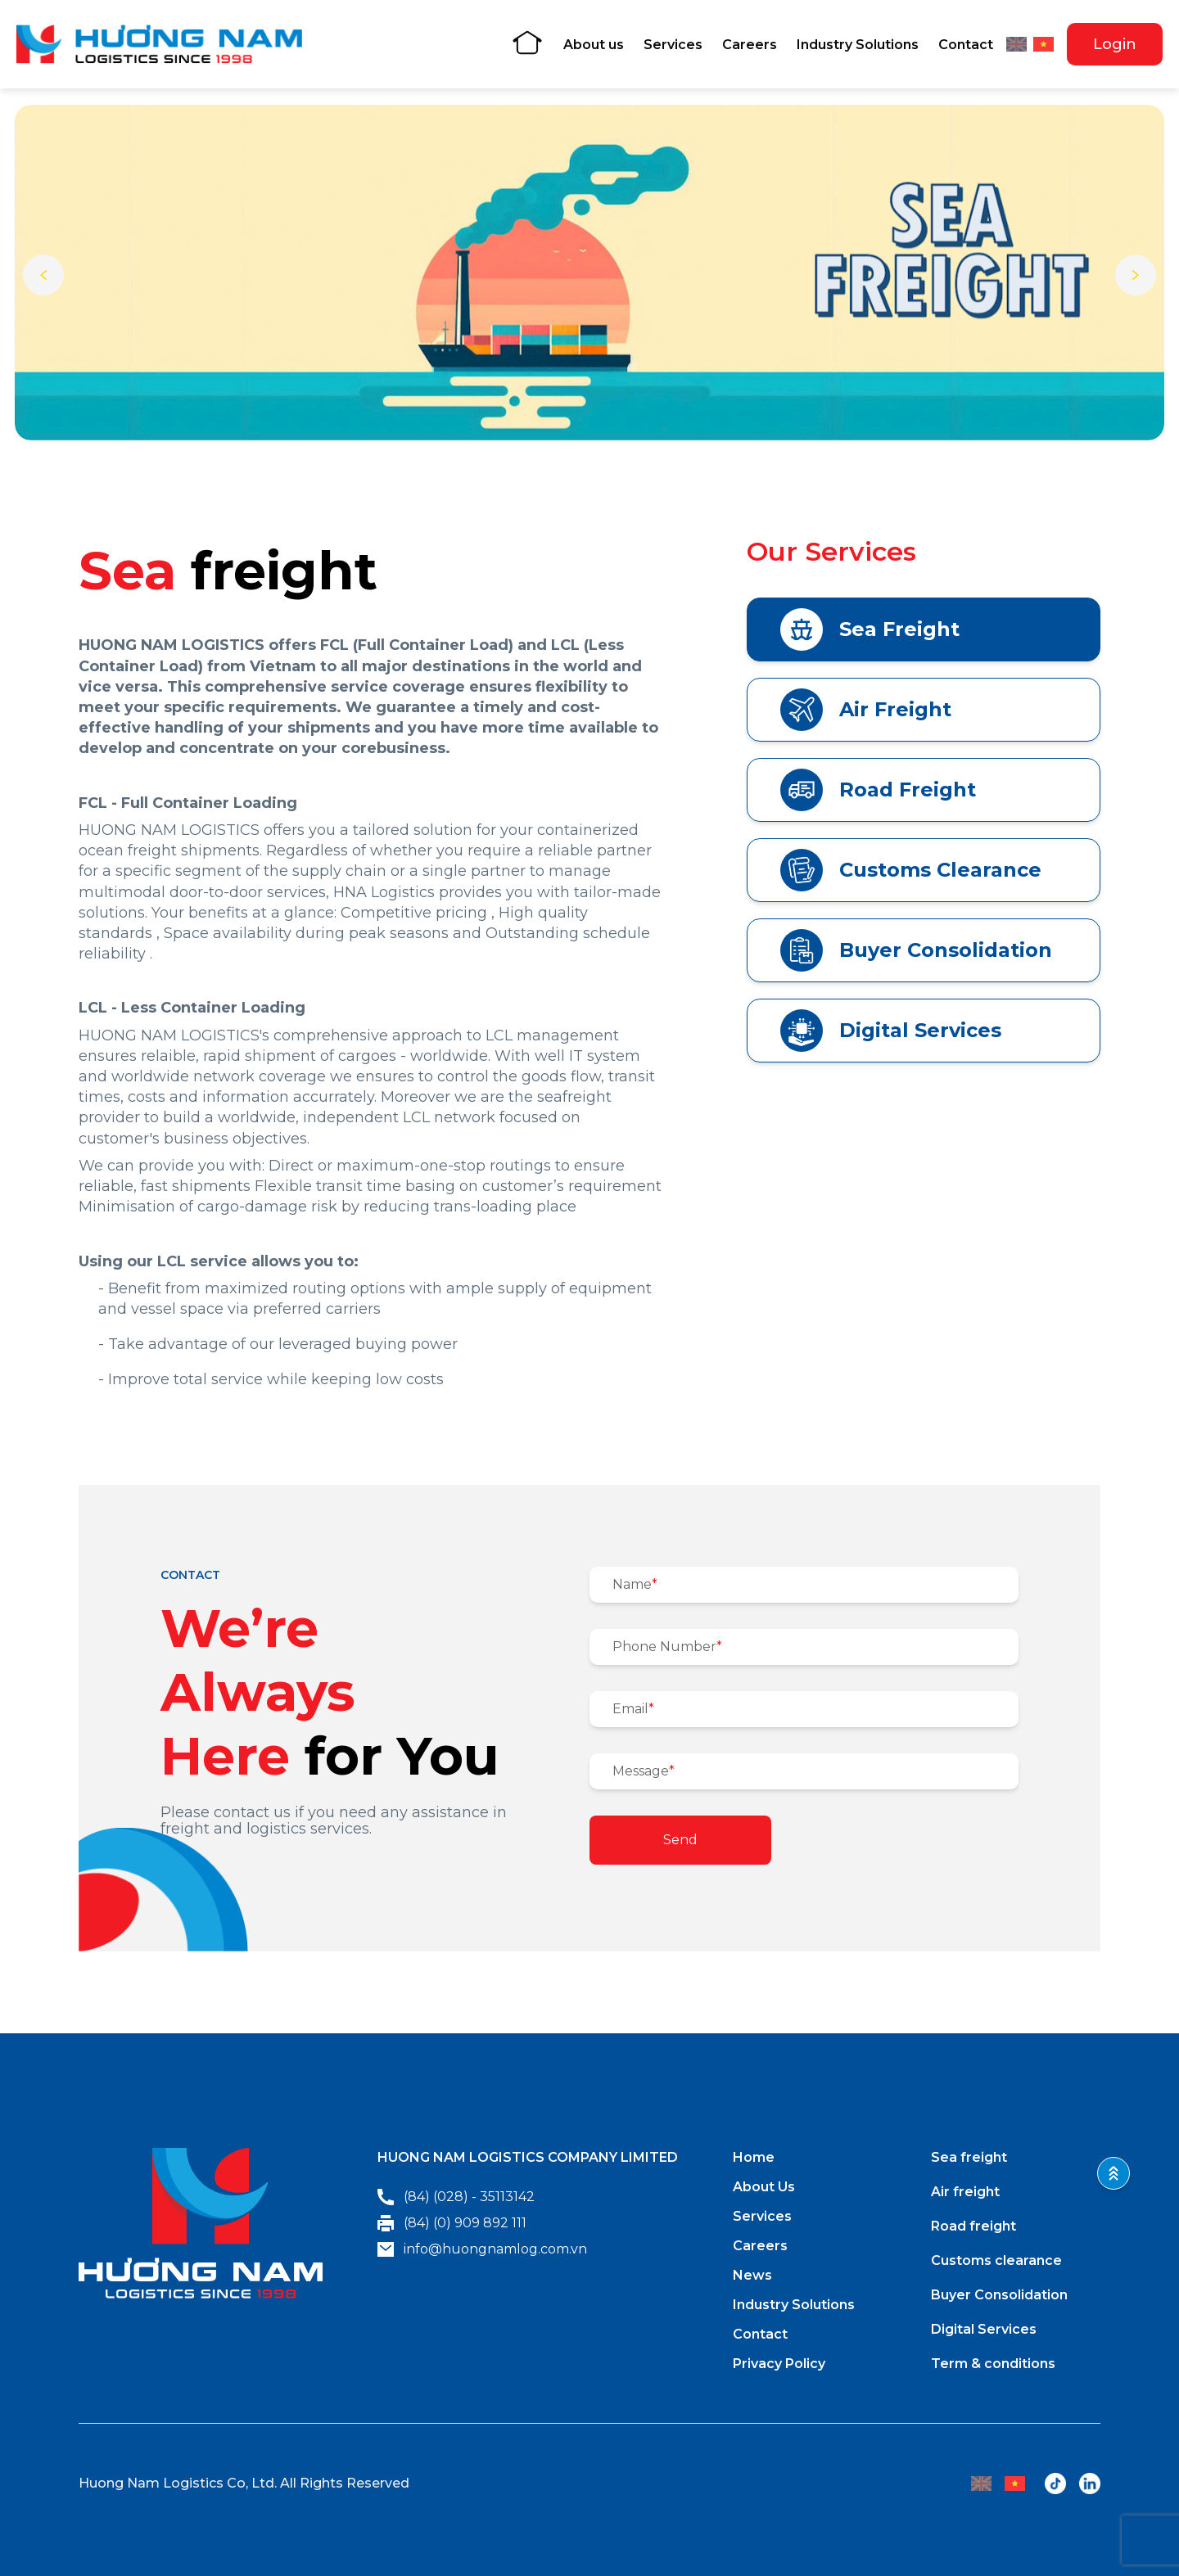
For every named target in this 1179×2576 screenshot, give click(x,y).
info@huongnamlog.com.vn (482, 2249)
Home (754, 2157)
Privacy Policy (779, 2363)
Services (673, 44)
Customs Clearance (910, 870)
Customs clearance (996, 2260)
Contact (965, 44)
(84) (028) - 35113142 (456, 2197)
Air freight (965, 2191)
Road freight (973, 2226)
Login (1114, 44)
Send (680, 1839)
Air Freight (865, 709)
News (752, 2275)
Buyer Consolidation (916, 950)
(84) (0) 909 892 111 (451, 2223)
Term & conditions (993, 2363)
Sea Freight (870, 629)
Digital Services (890, 1030)
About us (593, 44)
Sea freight (969, 2157)
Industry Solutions (858, 44)
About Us (764, 2187)
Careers (749, 44)
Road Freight (878, 790)
